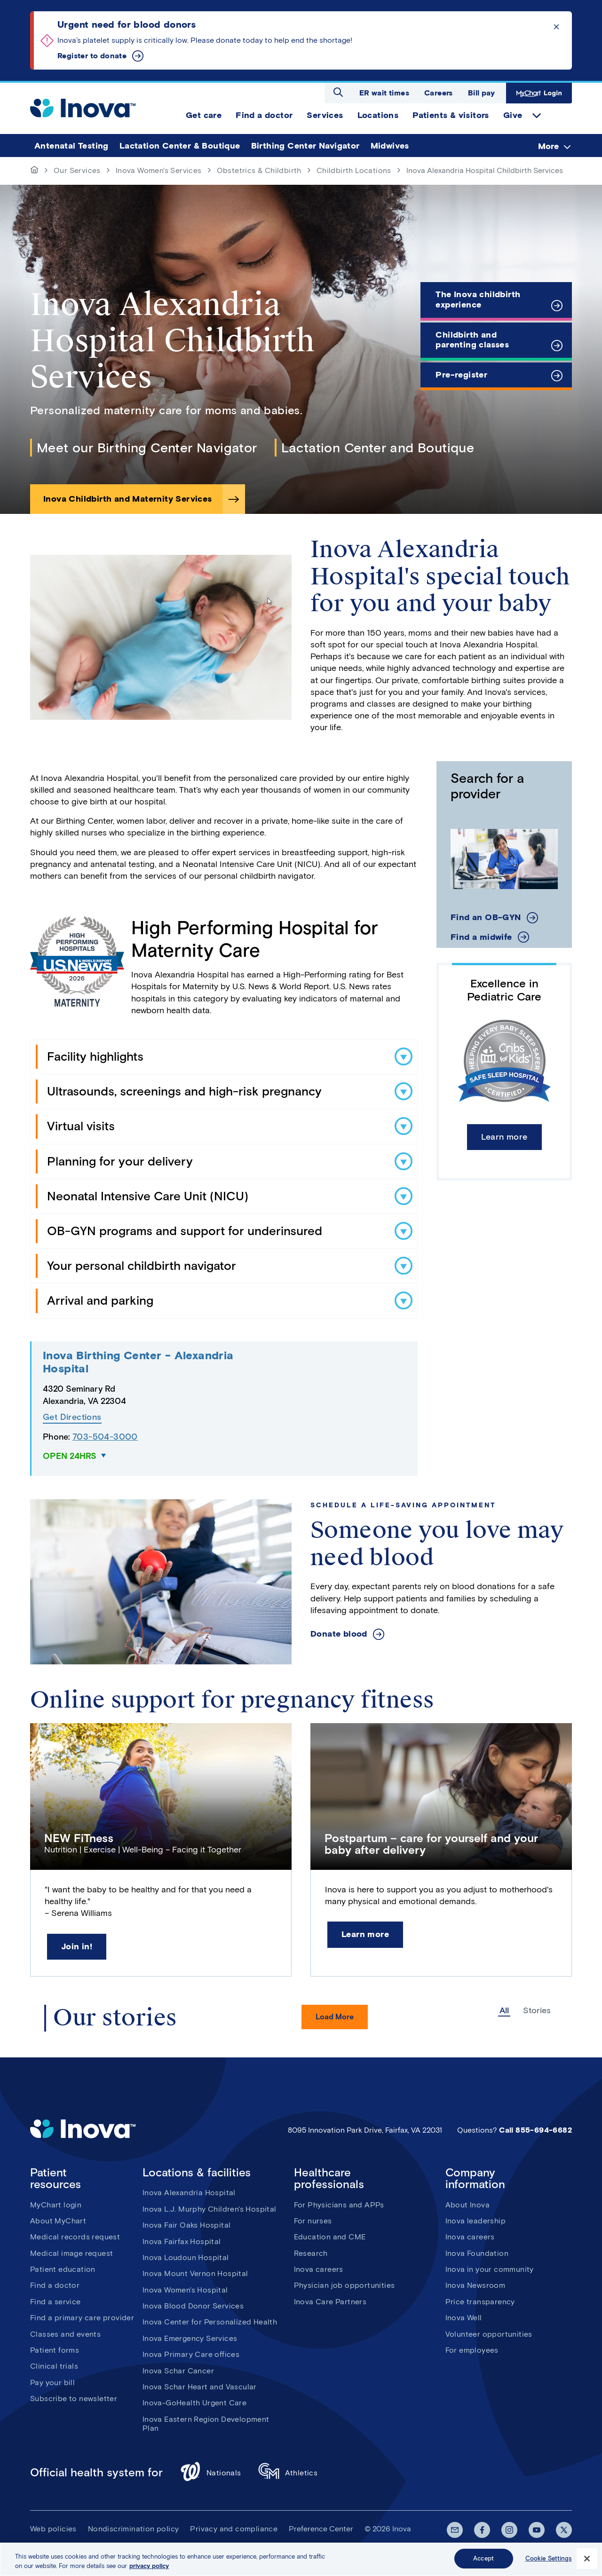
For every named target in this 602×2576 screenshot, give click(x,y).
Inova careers (318, 2269)
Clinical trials (54, 2366)
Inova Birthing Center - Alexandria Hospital (138, 1362)
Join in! (76, 1946)
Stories (537, 2011)
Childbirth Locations (354, 170)
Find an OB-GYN (486, 917)
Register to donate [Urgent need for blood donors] (92, 55)
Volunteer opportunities (488, 2334)
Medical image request (71, 2253)
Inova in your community (489, 2269)
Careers (438, 92)
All (504, 2011)
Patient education (62, 2269)
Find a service (55, 2301)
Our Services (77, 170)
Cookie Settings (548, 2560)
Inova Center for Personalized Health (210, 2321)
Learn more (504, 1137)
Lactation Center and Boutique (378, 448)
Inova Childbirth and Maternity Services (127, 499)
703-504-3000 (105, 1437)
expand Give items (536, 115)
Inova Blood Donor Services (193, 2305)
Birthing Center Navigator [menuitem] (305, 146)
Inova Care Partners (330, 2301)
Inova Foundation (476, 2253)
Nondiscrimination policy (133, 2528)
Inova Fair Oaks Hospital (187, 2225)
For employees (472, 2350)
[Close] (587, 2560)
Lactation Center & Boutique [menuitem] (179, 146)
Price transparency (480, 2301)
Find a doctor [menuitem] (264, 115)
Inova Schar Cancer (178, 2370)
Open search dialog (338, 92)
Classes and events (65, 2334)
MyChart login (55, 2204)
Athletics (288, 2473)
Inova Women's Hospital (185, 2289)
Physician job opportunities (344, 2285)
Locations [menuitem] (378, 115)
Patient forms (54, 2350)
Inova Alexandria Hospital (189, 2192)
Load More (335, 2016)
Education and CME (330, 2236)
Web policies (53, 2528)
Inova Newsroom (475, 2285)
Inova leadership (475, 2220)
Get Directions (72, 1417)
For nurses (313, 2220)
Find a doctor (54, 2285)
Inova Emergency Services (190, 2338)
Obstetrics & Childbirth (259, 170)
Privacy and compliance (233, 2528)
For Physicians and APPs (339, 2204)
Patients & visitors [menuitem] (450, 115)
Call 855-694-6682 (535, 2130)
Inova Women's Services (159, 170)
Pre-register (461, 375)
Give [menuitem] (513, 115)
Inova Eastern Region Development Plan (206, 2424)
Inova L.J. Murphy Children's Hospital (210, 2209)
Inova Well (463, 2317)
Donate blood (338, 1634)
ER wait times (384, 92)
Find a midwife (481, 937)
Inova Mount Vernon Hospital (195, 2273)
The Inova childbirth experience (478, 299)
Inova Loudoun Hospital (186, 2257)
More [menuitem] (548, 146)
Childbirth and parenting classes (472, 340)
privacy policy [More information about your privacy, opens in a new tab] (149, 2567)
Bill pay (481, 92)
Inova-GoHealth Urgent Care (194, 2402)
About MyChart (58, 2220)
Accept (483, 2560)
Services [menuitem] (325, 115)
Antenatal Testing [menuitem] (71, 146)
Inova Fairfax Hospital (182, 2241)
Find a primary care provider (82, 2317)
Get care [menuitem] (204, 115)
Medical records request (75, 2236)
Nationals (210, 2473)
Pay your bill (52, 2382)
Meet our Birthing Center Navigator (147, 448)
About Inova (467, 2204)
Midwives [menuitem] (390, 146)
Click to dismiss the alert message (556, 26)
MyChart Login (539, 93)
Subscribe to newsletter (73, 2398)
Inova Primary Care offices (191, 2354)
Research (311, 2253)
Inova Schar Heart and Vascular (200, 2386)
